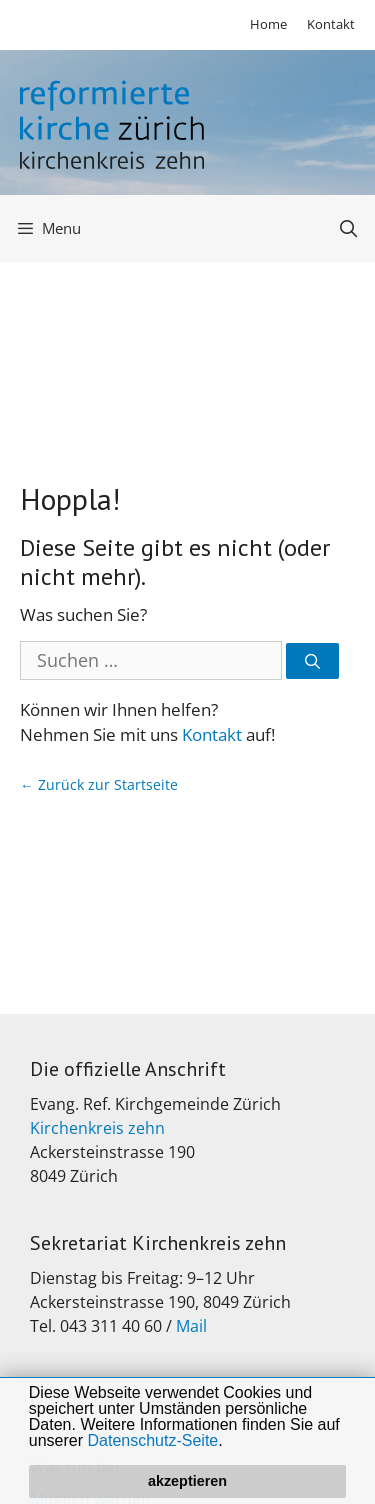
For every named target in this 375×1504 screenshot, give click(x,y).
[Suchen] (312, 661)
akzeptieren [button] (187, 1481)
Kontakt (331, 24)
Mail (191, 1326)
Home (268, 24)
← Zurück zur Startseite (99, 784)
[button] (230, 1442)
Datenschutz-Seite (153, 1440)
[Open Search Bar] (348, 228)
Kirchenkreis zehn (97, 1128)
